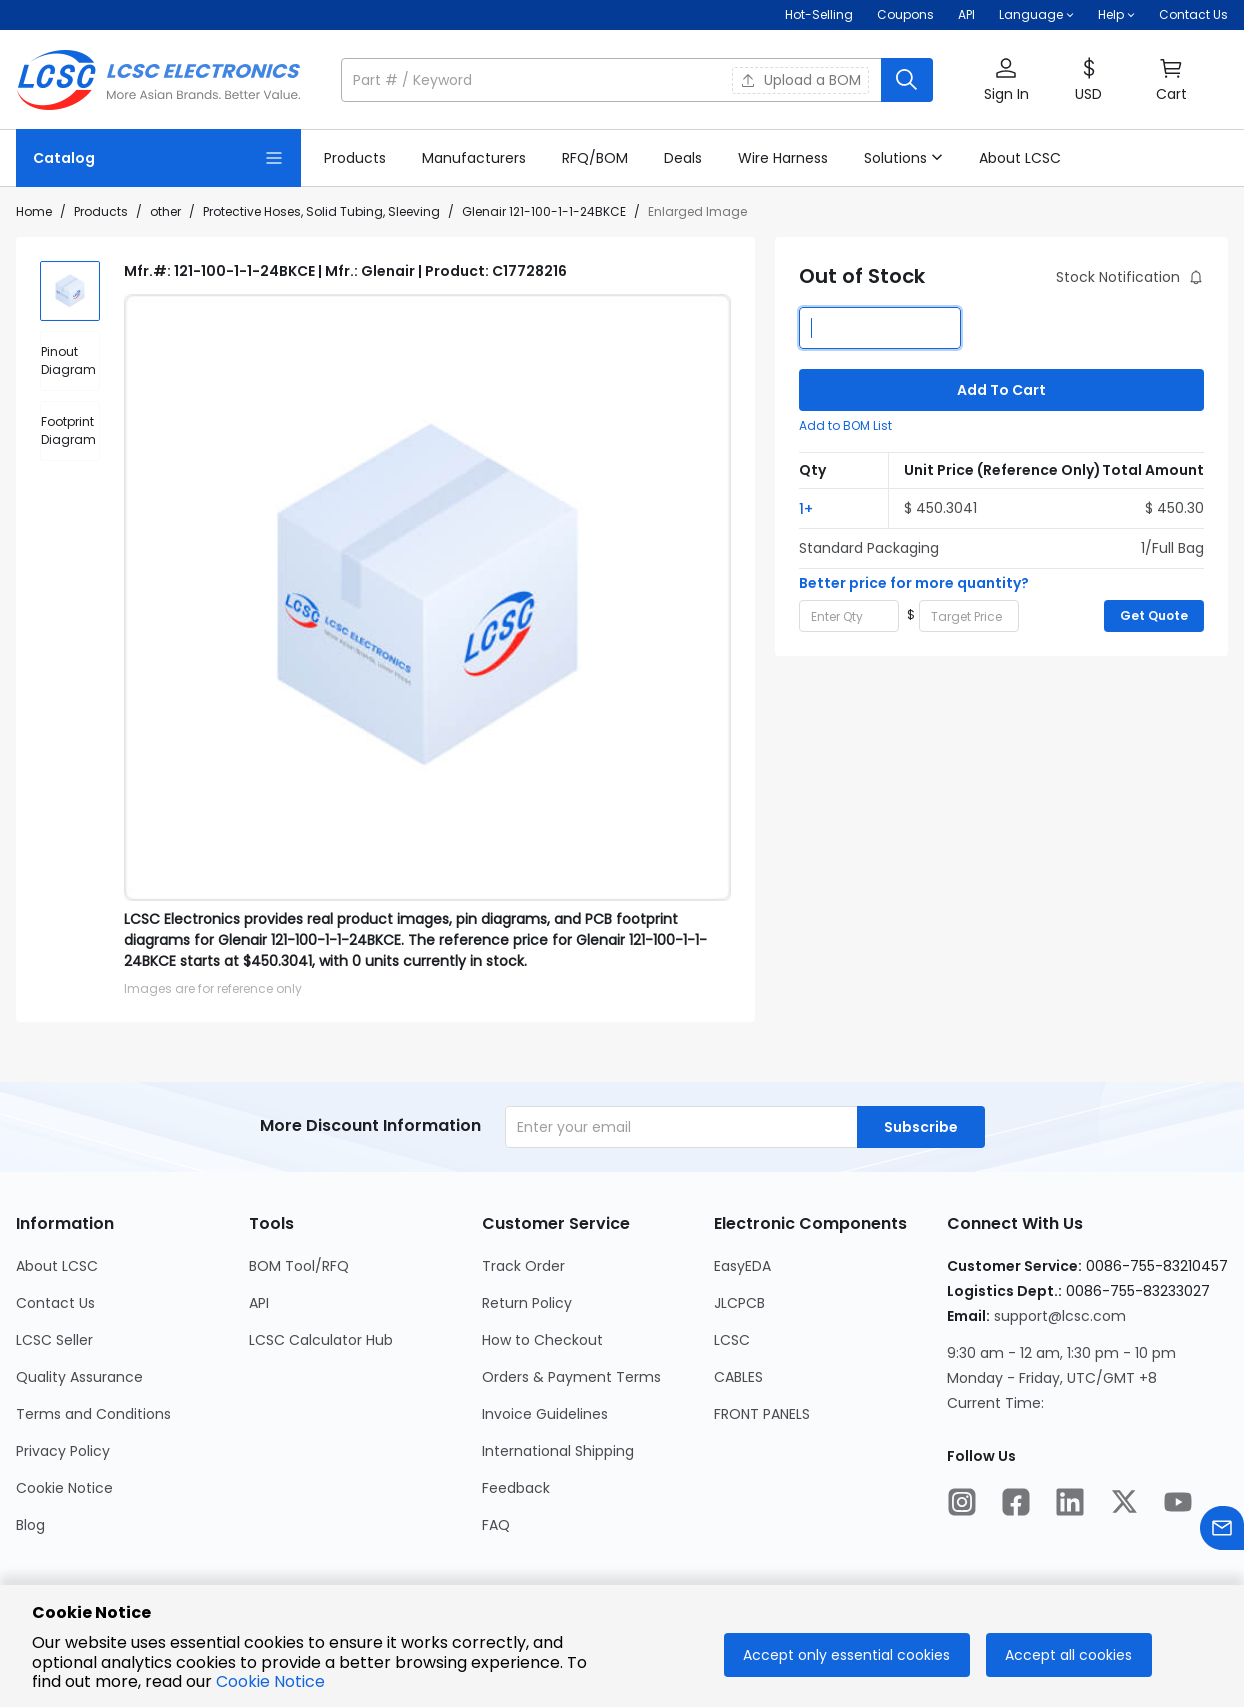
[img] (70, 291)
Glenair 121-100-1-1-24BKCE (544, 211)
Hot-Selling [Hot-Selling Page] (819, 14)
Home (34, 211)
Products (101, 211)
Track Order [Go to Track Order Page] (523, 1266)
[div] (70, 361)
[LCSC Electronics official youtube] (1178, 1505)
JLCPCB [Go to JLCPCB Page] (739, 1303)
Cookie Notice (270, 1681)
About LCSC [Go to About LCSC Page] (57, 1266)
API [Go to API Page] (259, 1303)
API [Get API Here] (966, 14)
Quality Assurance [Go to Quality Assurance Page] (79, 1377)
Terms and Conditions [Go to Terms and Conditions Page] (93, 1414)
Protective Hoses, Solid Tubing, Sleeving (321, 211)
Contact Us (1193, 14)
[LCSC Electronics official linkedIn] (1070, 1505)
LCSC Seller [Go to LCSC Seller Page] (54, 1340)
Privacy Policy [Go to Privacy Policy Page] (63, 1451)
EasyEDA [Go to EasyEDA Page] (742, 1266)
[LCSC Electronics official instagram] (962, 1505)
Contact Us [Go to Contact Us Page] (55, 1303)
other (165, 211)
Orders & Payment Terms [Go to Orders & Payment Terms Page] (571, 1377)
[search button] (907, 80)
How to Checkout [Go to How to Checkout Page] (542, 1340)
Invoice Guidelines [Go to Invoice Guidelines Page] (545, 1414)
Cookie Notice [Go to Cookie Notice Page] (64, 1488)
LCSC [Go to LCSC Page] (732, 1340)
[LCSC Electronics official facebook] (1016, 1505)
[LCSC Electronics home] (158, 80)
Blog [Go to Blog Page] (30, 1525)
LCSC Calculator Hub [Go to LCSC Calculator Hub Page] (321, 1340)
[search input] (613, 80)
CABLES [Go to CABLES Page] (738, 1377)
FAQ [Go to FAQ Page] (496, 1525)
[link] (355, 158)
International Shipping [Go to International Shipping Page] (558, 1451)
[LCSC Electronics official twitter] (1124, 1505)
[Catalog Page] (158, 158)
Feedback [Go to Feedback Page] (516, 1488)
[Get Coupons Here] (905, 15)
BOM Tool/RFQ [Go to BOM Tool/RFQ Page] (299, 1266)
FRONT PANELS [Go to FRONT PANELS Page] (762, 1414)
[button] (1036, 15)
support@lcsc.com (1060, 1316)
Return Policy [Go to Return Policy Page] (527, 1303)
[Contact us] (1222, 1531)
